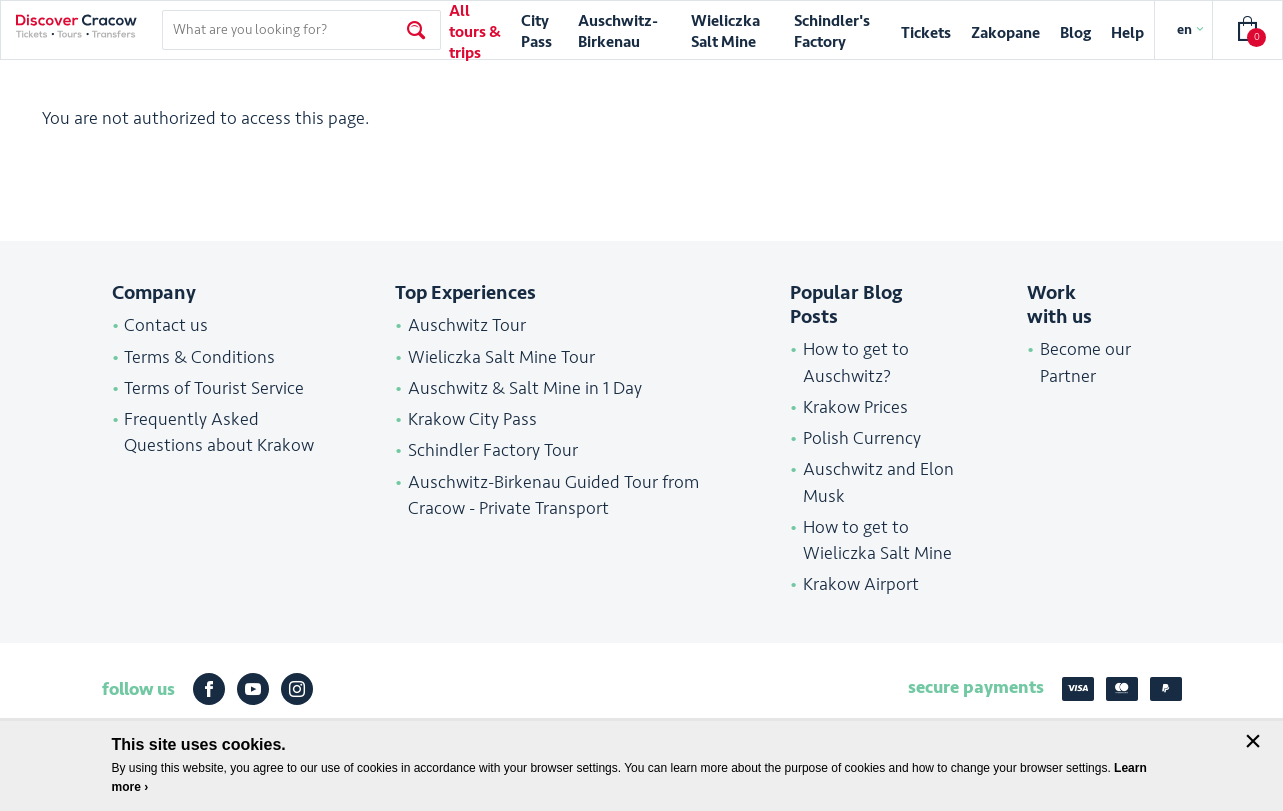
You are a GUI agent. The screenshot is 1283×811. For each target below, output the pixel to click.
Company (154, 293)
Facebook (209, 689)
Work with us (1059, 305)
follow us (138, 689)
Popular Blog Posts (846, 305)
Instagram (297, 689)
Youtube (253, 689)
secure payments (976, 687)
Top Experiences (465, 293)
